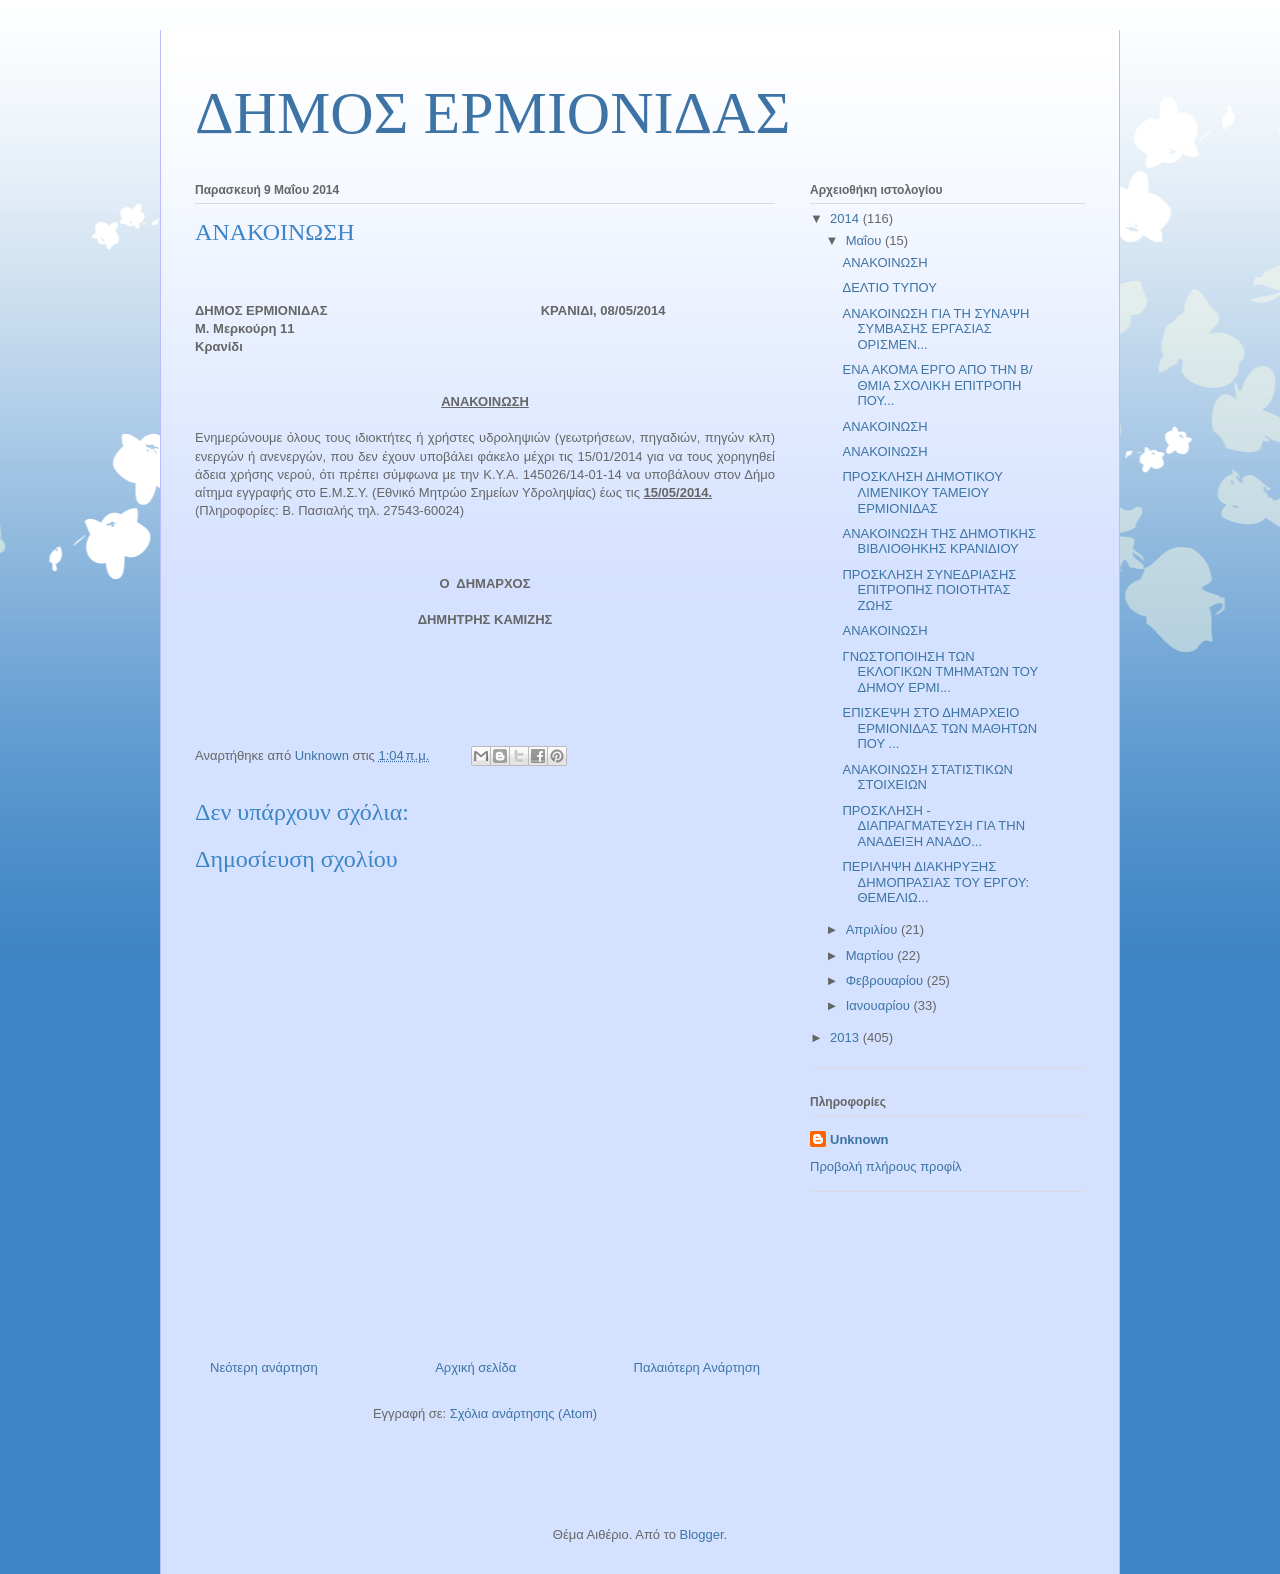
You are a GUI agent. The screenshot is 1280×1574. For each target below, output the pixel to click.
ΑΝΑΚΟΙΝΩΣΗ (884, 262)
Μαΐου (865, 240)
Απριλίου (873, 929)
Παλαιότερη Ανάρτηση (697, 1367)
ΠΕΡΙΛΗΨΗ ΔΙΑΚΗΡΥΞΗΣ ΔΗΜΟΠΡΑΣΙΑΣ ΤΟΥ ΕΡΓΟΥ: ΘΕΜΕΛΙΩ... (935, 882)
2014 (846, 218)
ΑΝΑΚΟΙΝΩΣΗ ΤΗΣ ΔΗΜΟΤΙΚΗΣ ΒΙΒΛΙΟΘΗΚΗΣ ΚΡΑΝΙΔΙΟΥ (939, 541)
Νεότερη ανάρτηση (264, 1367)
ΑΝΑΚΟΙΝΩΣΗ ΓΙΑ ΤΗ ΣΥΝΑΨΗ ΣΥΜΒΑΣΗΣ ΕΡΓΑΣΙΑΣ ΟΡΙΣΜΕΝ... (935, 329)
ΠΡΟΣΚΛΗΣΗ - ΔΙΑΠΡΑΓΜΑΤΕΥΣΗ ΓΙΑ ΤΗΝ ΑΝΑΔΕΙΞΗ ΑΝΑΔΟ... (933, 826)
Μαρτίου (872, 955)
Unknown (859, 1139)
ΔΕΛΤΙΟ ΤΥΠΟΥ (889, 287)
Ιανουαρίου (880, 1005)
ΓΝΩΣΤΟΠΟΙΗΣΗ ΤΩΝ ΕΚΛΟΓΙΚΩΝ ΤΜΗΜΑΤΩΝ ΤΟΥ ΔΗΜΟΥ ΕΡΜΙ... (940, 672)
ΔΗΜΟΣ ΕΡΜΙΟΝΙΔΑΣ (492, 113)
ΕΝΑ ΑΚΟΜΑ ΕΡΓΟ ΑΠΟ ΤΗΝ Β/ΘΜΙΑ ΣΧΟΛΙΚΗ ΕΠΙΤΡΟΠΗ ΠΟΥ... (937, 385)
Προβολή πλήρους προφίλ (886, 1166)
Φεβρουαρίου (886, 980)
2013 (846, 1037)
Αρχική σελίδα (475, 1367)
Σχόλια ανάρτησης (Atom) (523, 1413)
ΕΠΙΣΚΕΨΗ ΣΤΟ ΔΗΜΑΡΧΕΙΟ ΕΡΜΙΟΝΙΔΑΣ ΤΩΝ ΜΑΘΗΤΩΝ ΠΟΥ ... (939, 728)
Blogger (701, 1534)
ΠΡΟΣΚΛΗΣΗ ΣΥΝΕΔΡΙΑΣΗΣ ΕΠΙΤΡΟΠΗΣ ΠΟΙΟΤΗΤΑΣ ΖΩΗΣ (929, 590)
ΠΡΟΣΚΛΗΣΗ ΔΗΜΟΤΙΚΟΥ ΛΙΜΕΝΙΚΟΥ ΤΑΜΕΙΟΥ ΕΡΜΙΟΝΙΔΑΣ (922, 492)
